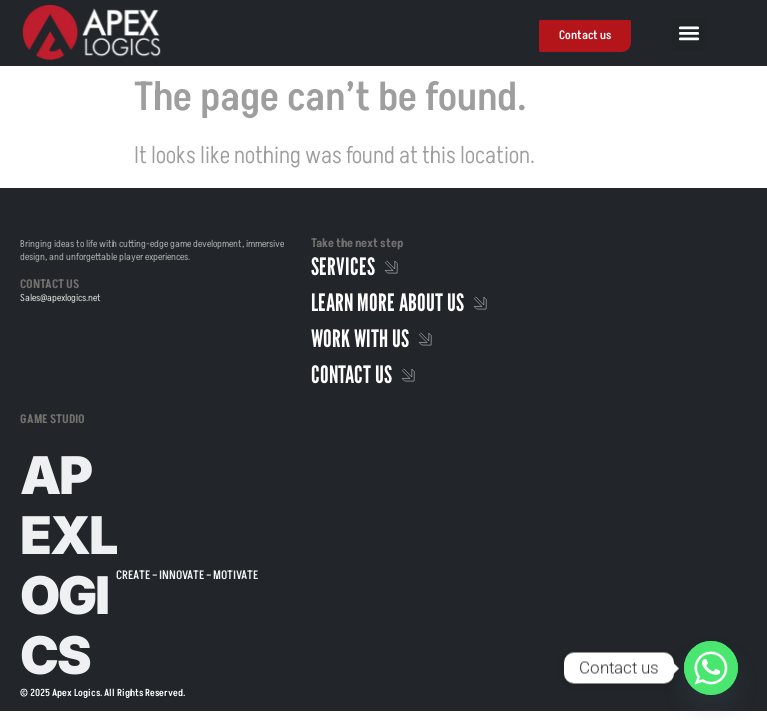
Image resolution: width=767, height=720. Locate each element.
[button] (688, 33)
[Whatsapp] (711, 668)
